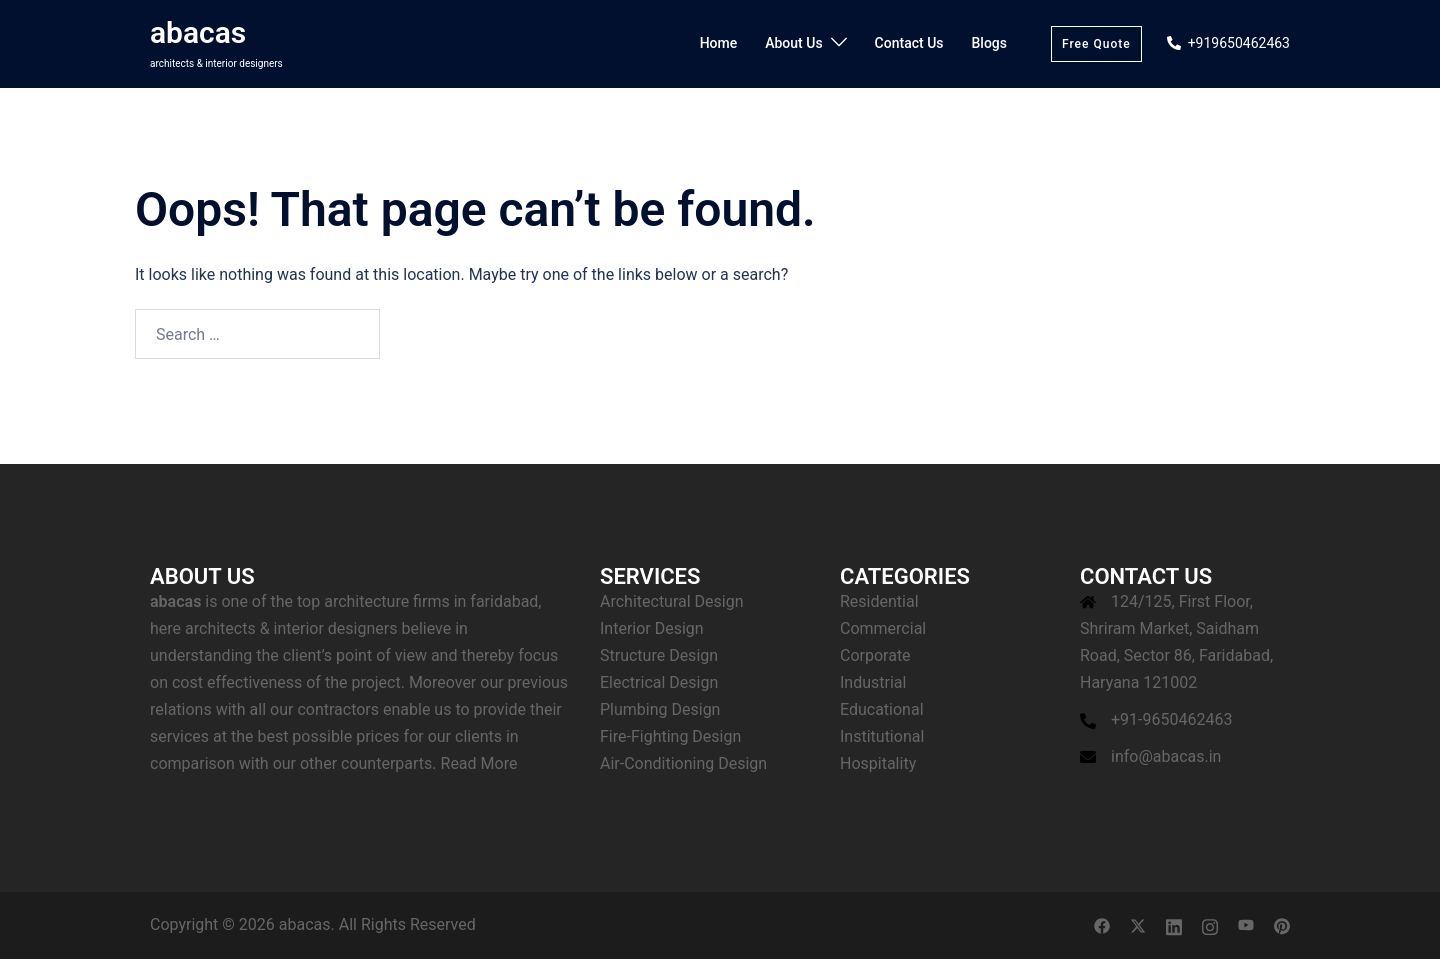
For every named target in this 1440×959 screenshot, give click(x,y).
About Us (793, 43)
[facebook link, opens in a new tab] (1102, 924)
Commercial (883, 628)
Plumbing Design (660, 709)
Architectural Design (672, 601)
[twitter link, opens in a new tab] (1138, 924)
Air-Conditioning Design (683, 763)
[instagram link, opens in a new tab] (1210, 924)
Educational (882, 709)
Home (719, 43)
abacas (198, 32)
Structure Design (659, 655)
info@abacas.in (1166, 756)
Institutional (882, 736)
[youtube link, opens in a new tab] (1246, 924)
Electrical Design (659, 682)
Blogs (990, 43)
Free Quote (1096, 44)
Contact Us (909, 43)
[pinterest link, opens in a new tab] (1282, 924)
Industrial (873, 682)
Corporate (875, 655)
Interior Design (652, 628)
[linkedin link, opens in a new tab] (1174, 924)
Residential (879, 601)
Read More (479, 763)
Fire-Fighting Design (670, 736)
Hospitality (878, 763)
